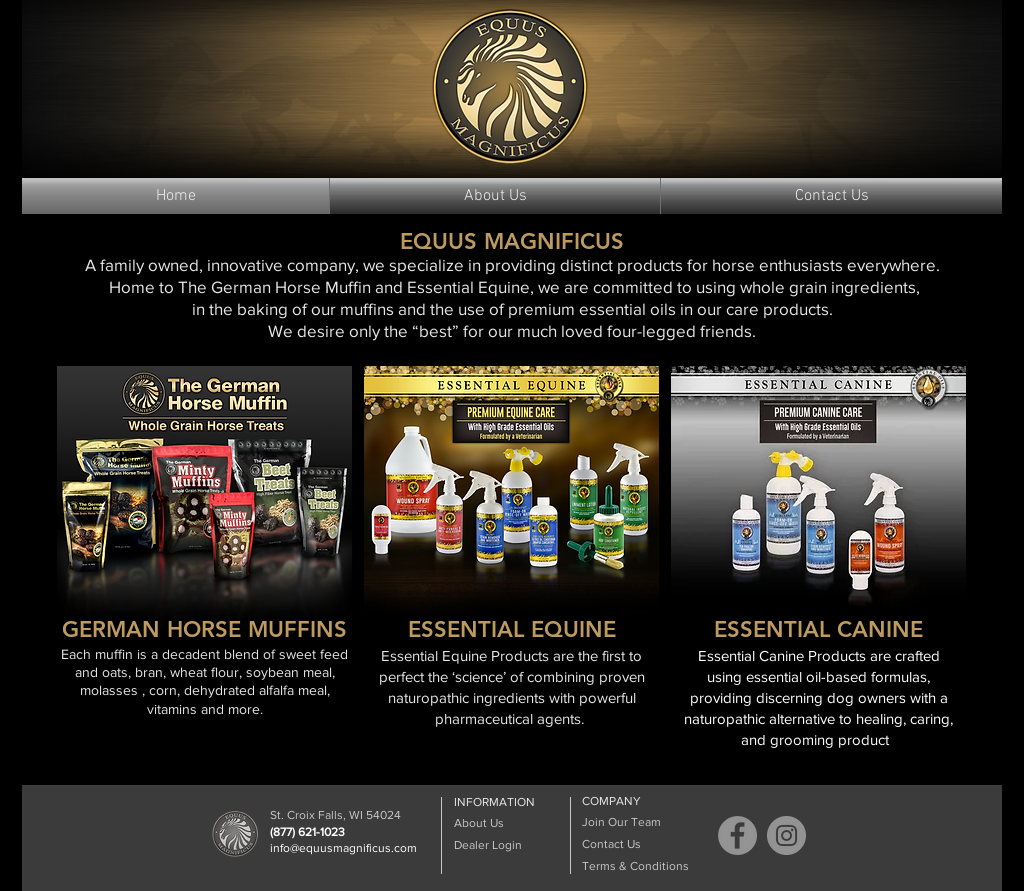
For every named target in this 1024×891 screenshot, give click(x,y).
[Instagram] (786, 835)
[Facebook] (737, 835)
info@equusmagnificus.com (343, 848)
